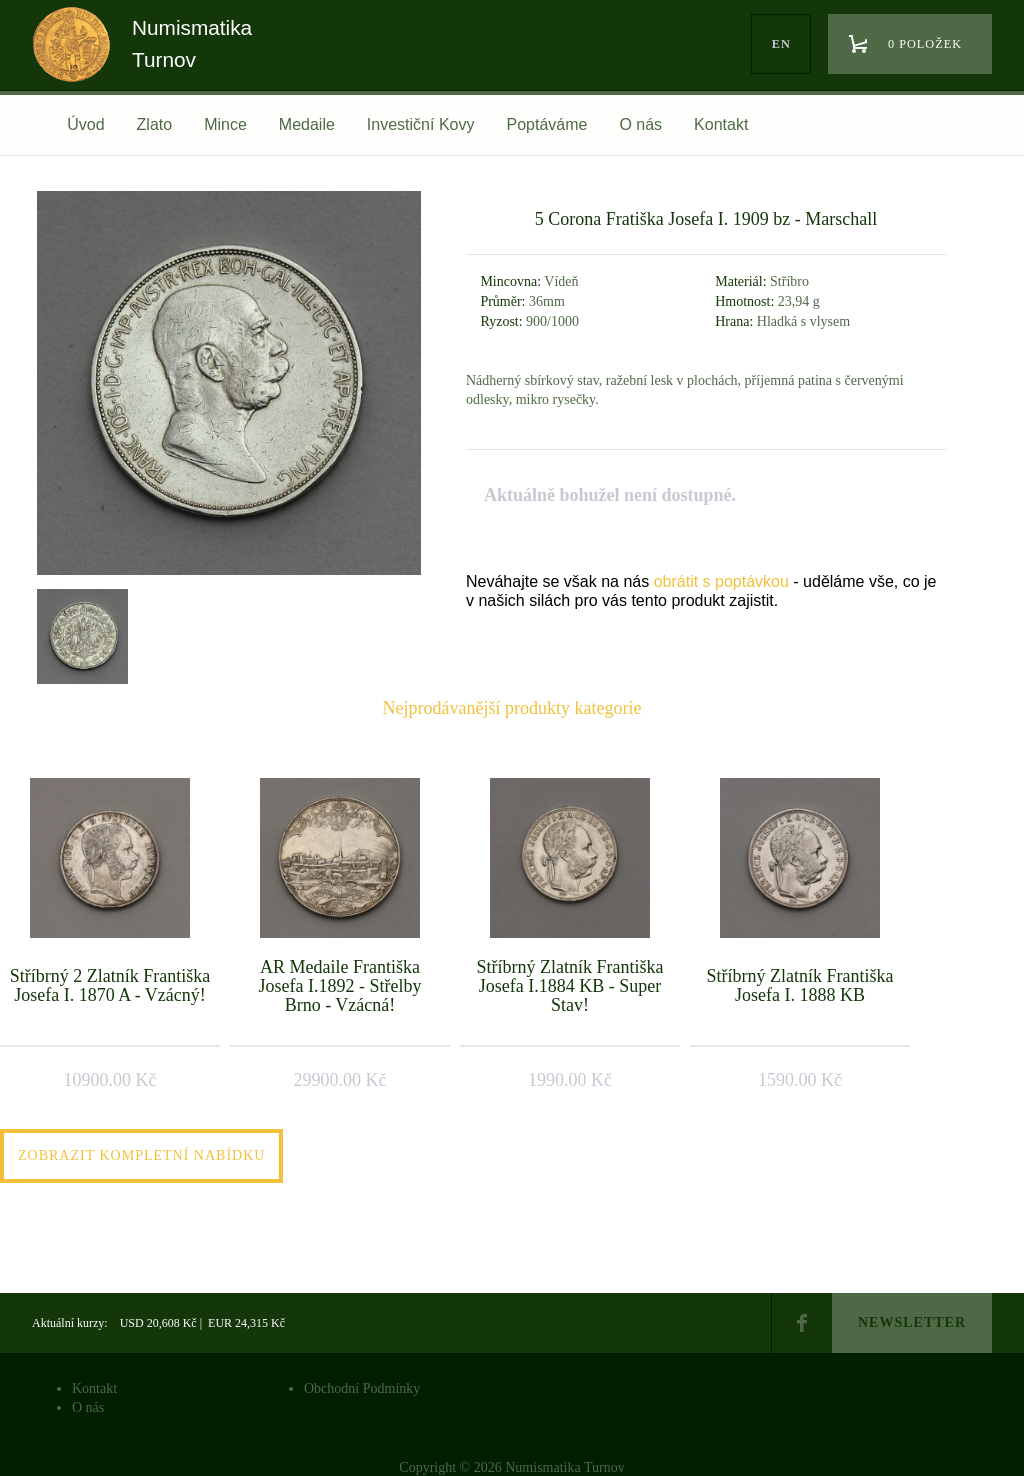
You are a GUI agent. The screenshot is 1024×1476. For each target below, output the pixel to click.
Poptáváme (546, 124)
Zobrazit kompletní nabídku (141, 1155)
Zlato (155, 124)
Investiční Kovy (421, 124)
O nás (640, 124)
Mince (225, 124)
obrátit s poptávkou (721, 581)
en (781, 44)
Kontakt (721, 124)
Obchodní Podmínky (362, 1388)
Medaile (307, 124)
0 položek (925, 44)
